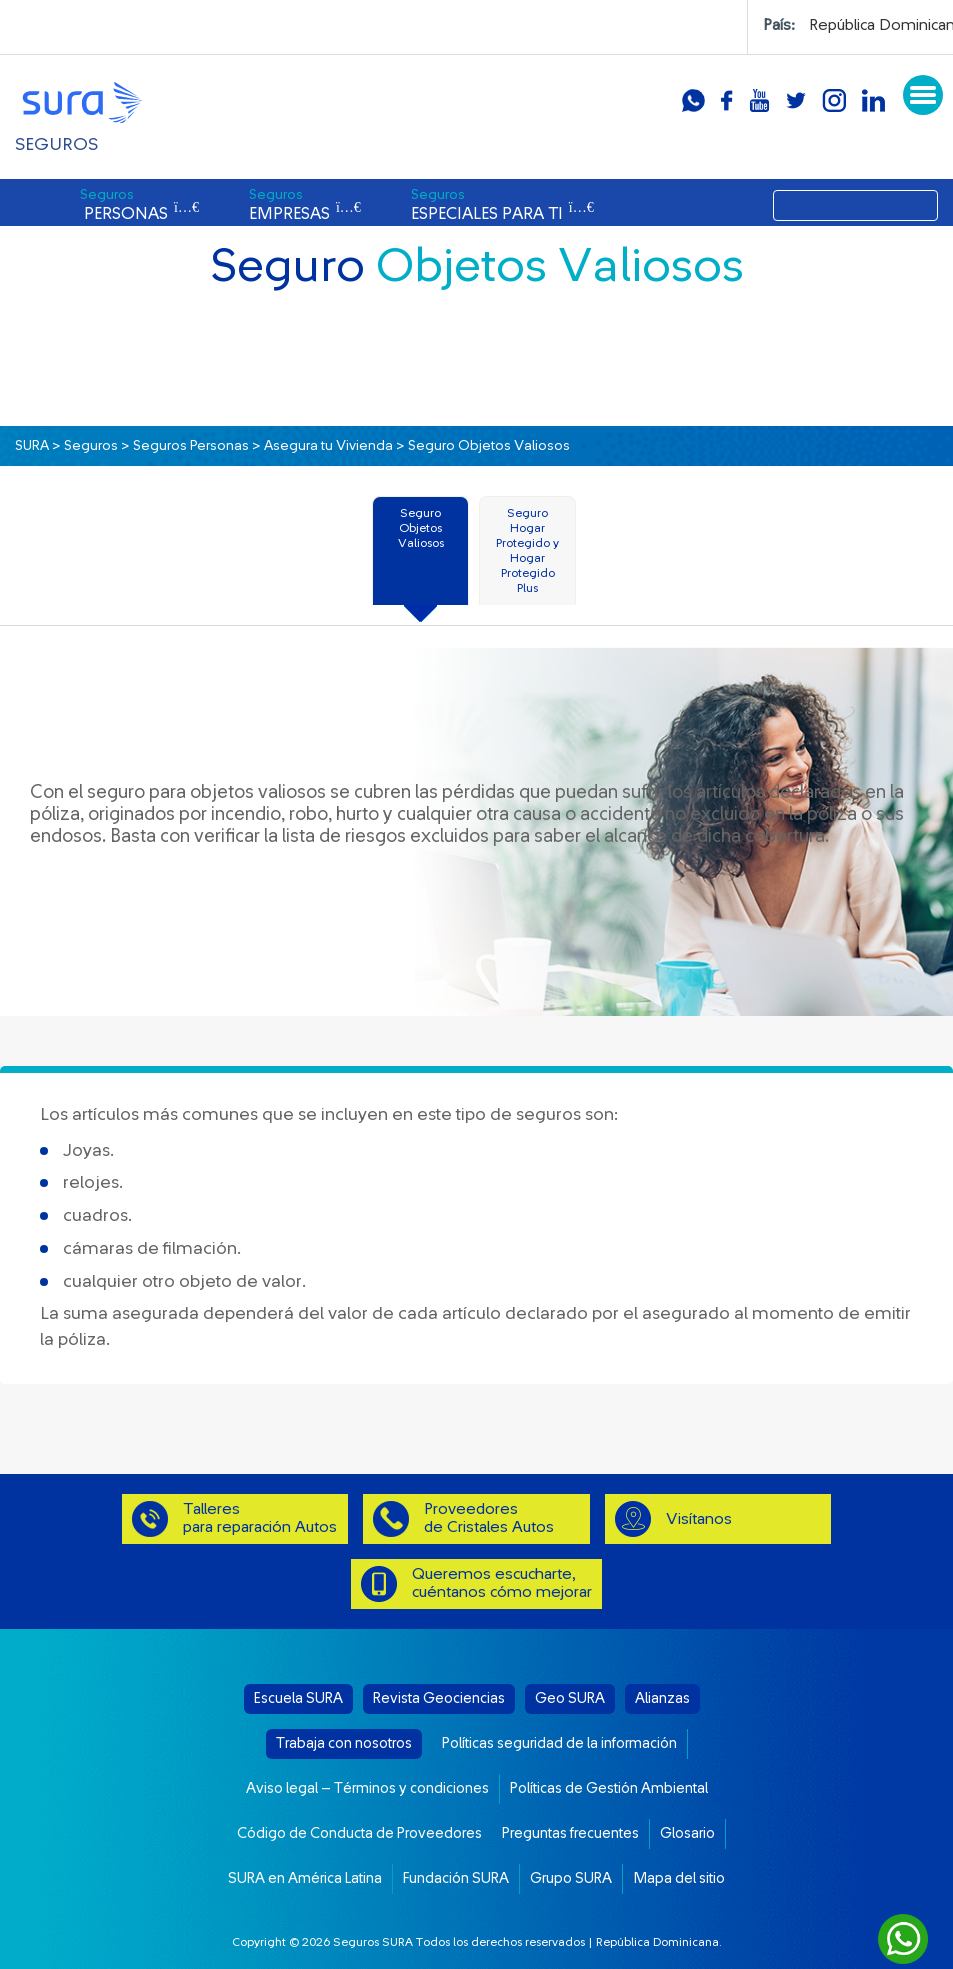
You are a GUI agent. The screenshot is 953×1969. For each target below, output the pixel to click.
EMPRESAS (305, 205)
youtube (759, 100)
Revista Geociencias (439, 1698)
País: (779, 25)
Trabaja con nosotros (344, 1743)
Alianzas (662, 1698)
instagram (834, 100)
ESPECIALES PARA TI (502, 205)
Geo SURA (570, 1698)
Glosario (687, 1833)
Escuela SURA (298, 1698)
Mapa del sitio (679, 1878)
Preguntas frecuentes (570, 1833)
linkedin (873, 100)
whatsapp (693, 100)
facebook (727, 100)
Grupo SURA (571, 1878)
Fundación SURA (456, 1878)
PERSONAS (139, 205)
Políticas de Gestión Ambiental (609, 1788)
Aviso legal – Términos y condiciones (367, 1788)
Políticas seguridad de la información (559, 1743)
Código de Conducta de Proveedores (359, 1833)
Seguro (421, 528)
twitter (796, 100)
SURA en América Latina (305, 1878)
